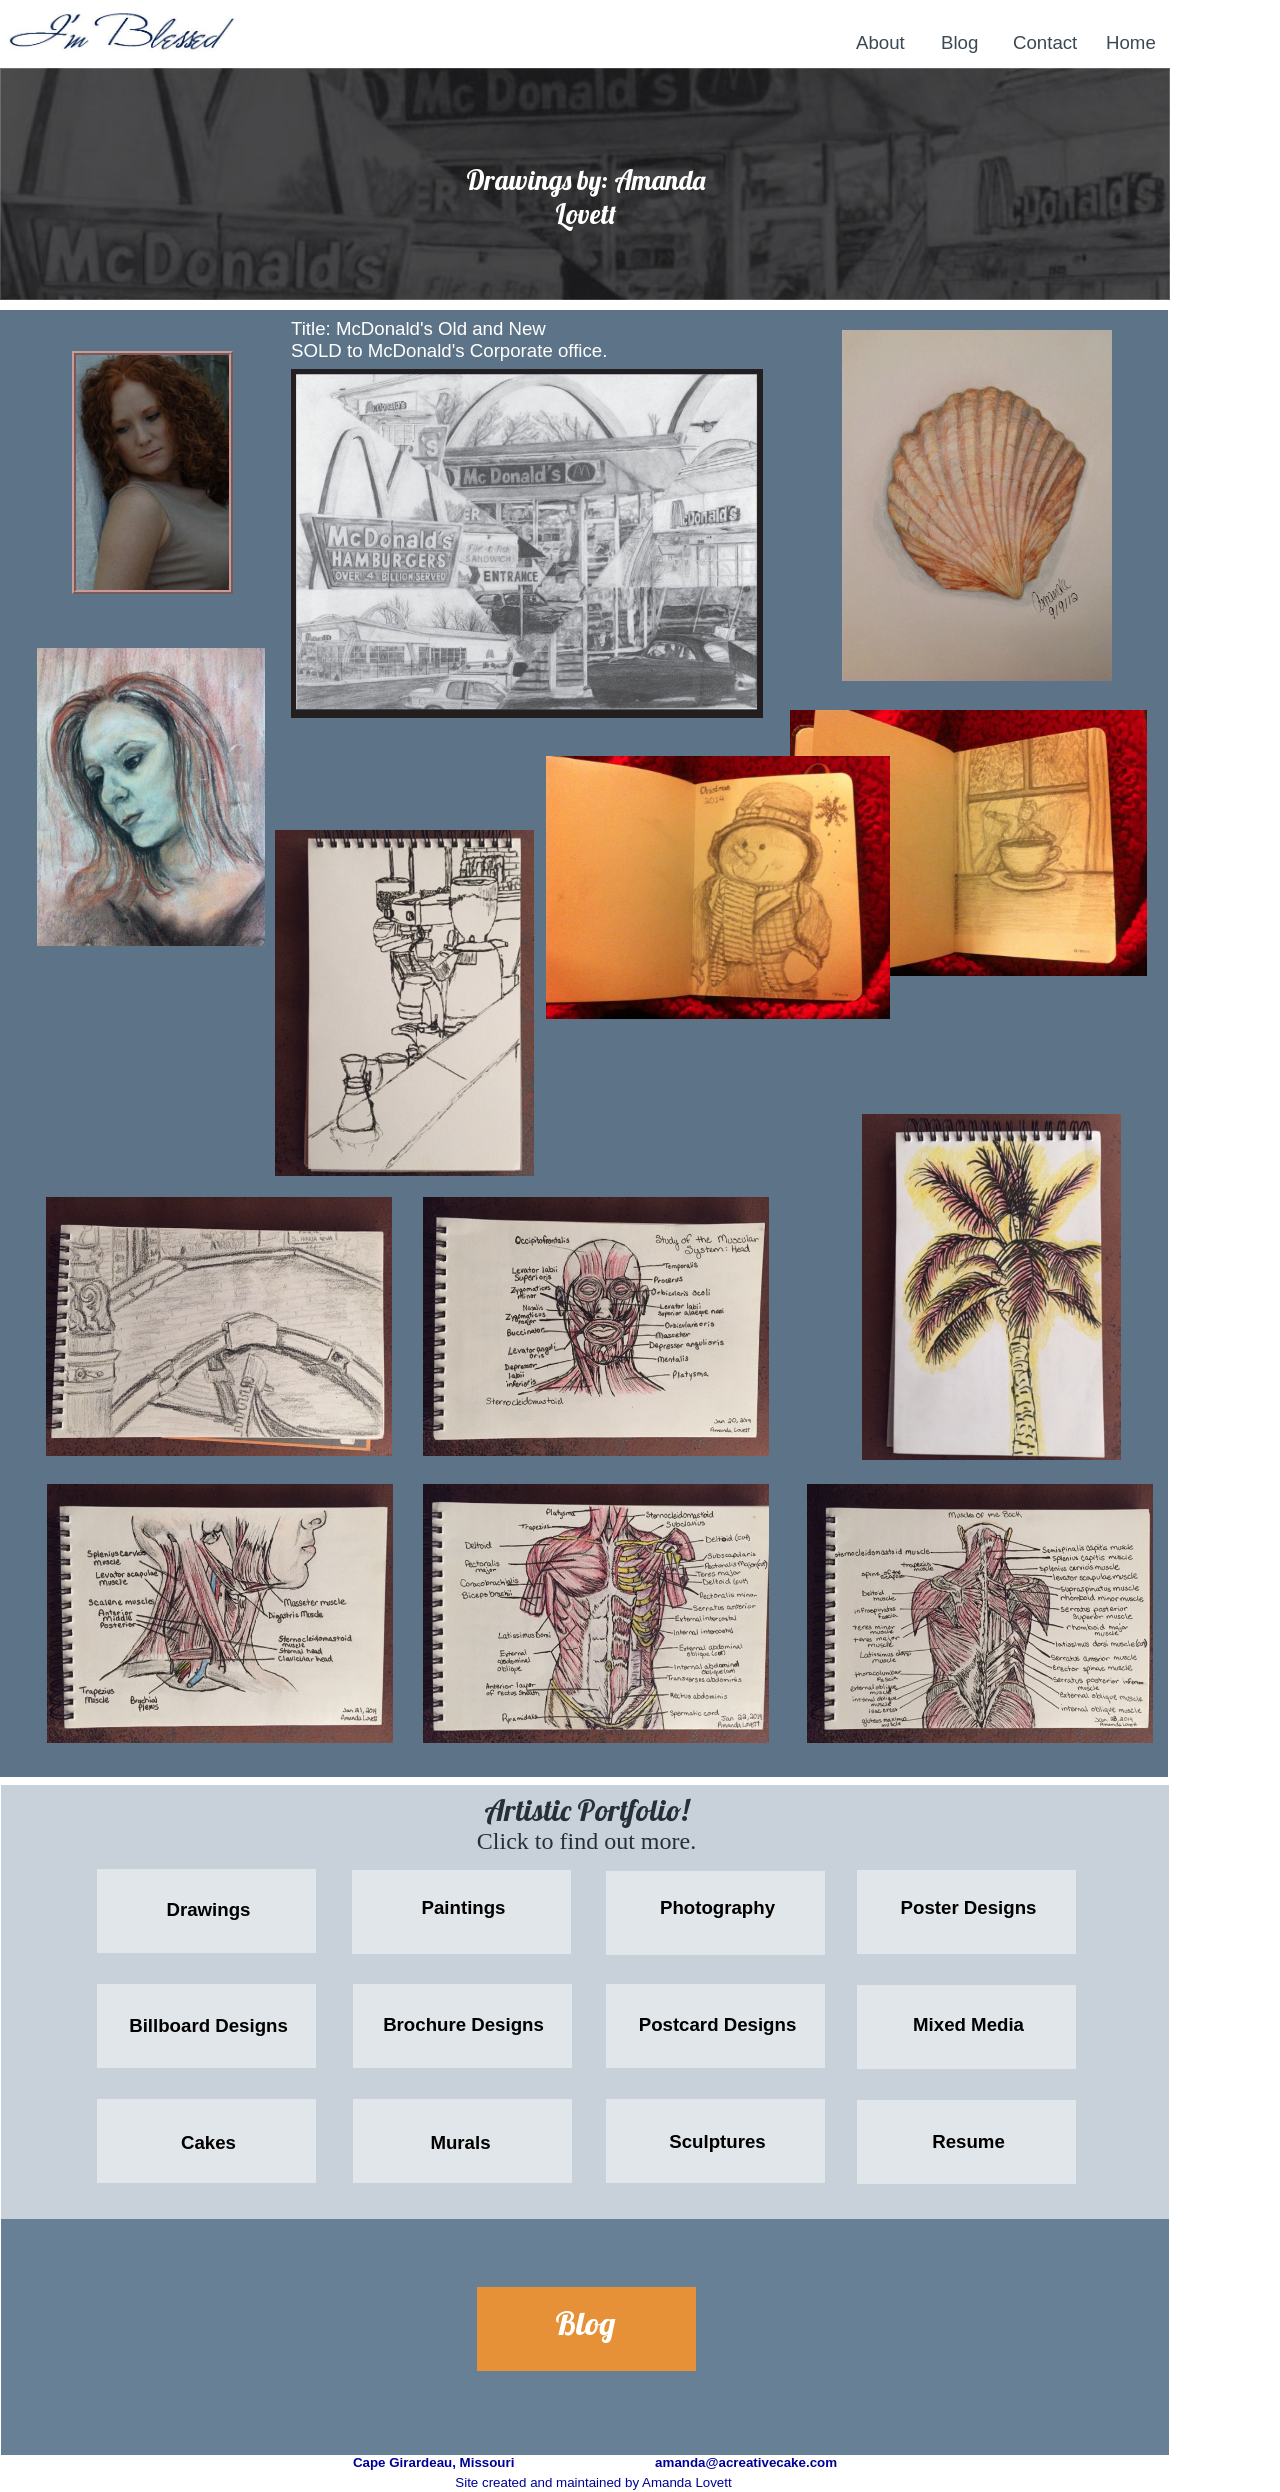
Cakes (208, 2142)
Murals (460, 2142)
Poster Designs (969, 1907)
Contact (1045, 42)
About (880, 42)
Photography (717, 1907)
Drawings (209, 1909)
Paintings (464, 1907)
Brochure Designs (463, 2024)
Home (1131, 42)
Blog (585, 2323)
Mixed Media (968, 2024)
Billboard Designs (208, 2025)
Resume (968, 2141)
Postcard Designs (718, 2024)
